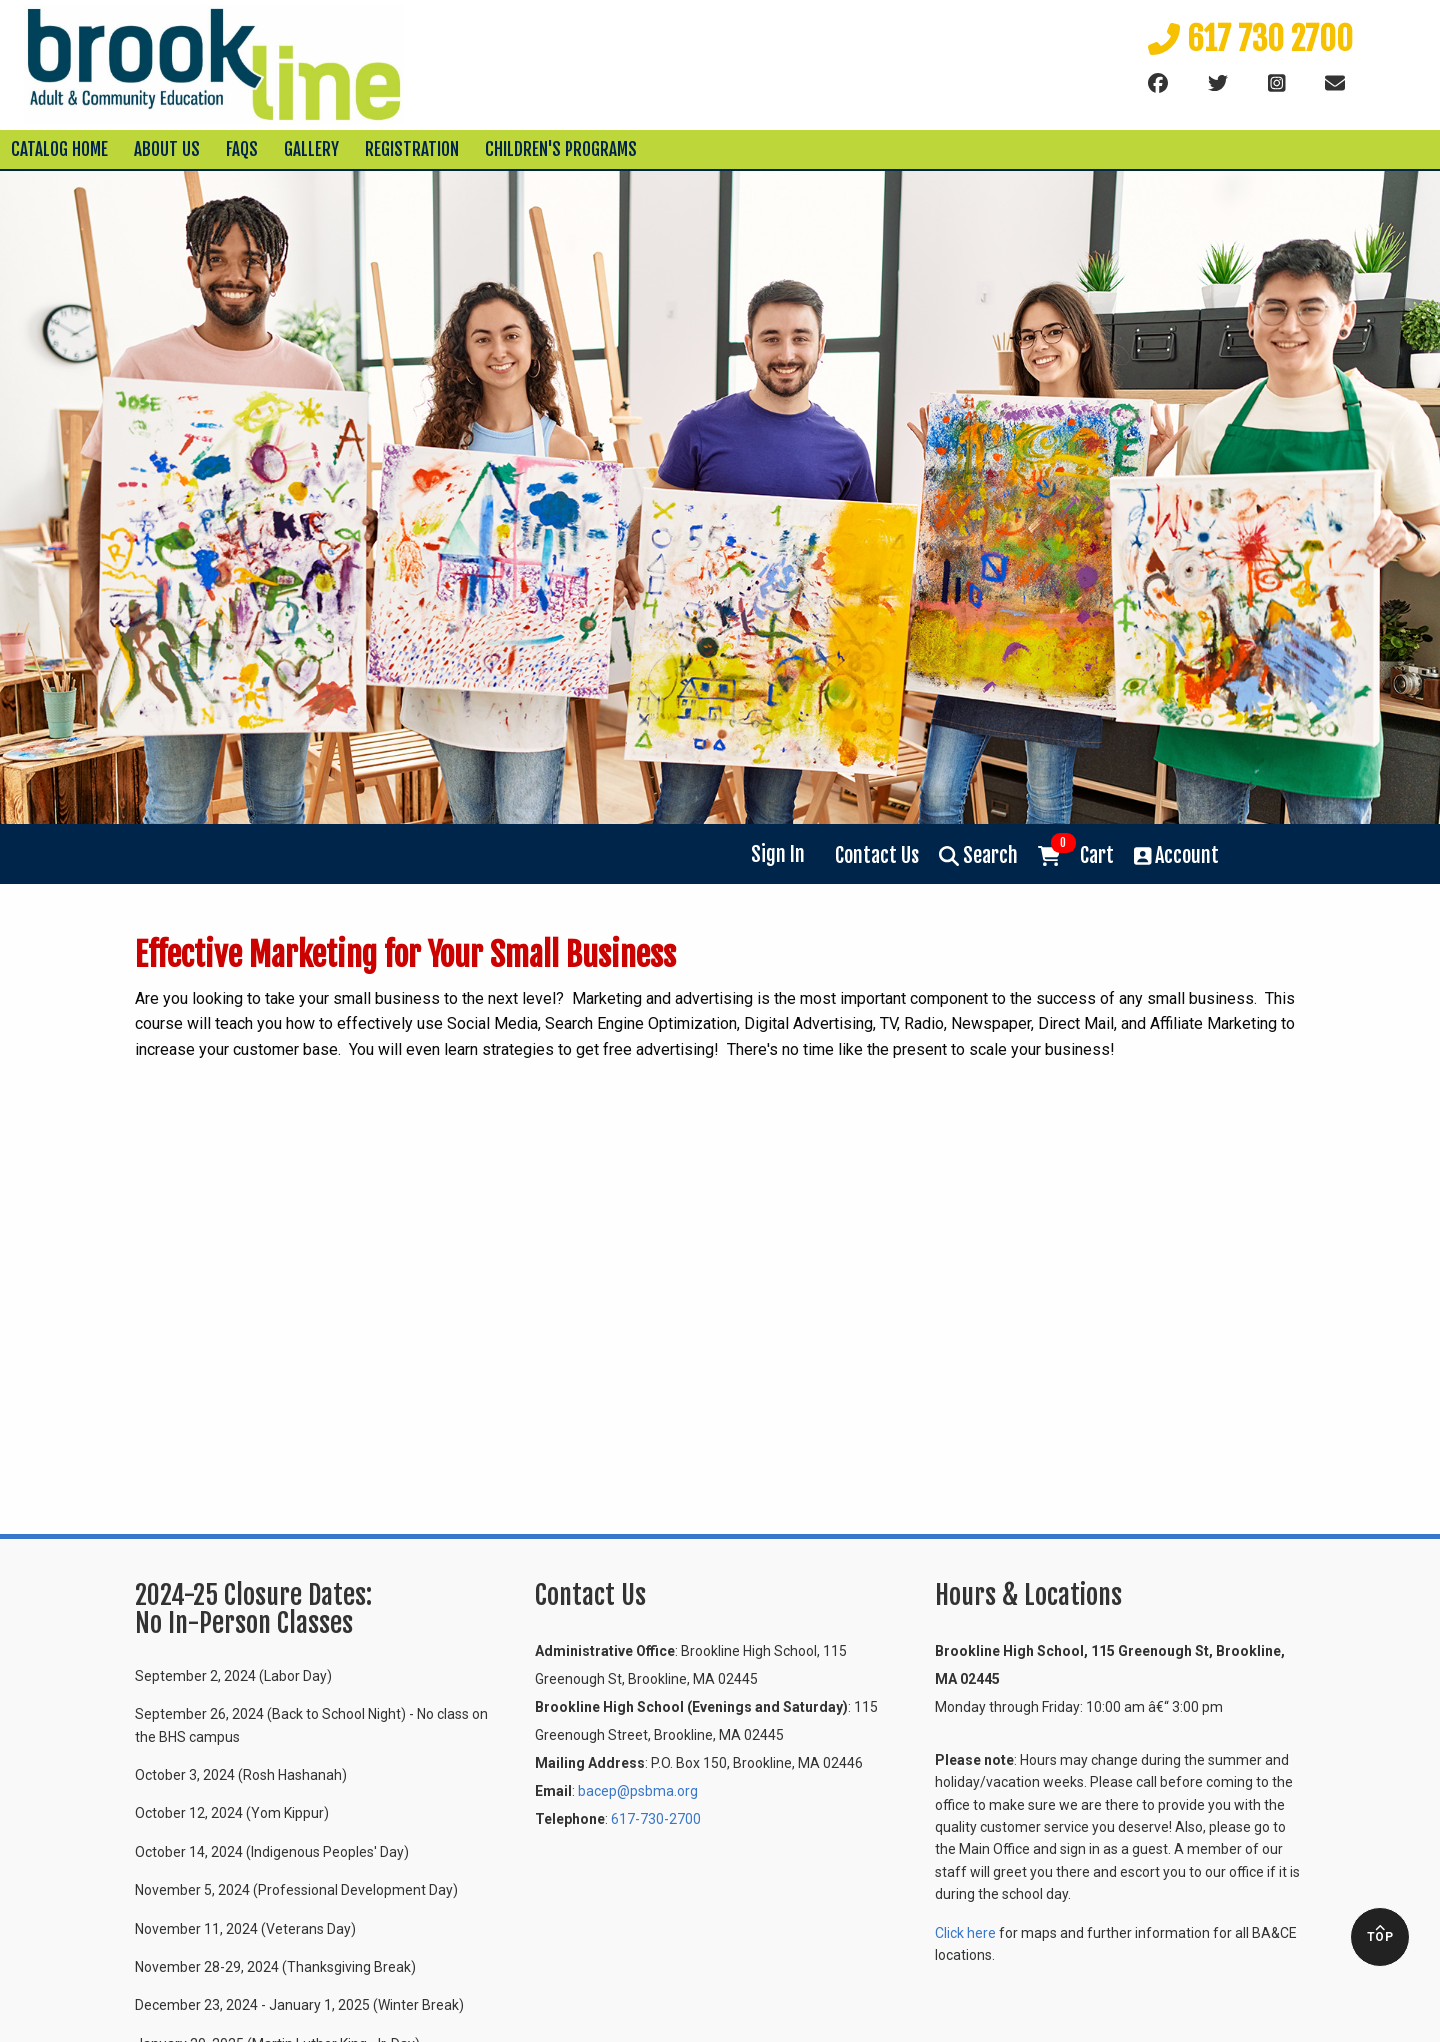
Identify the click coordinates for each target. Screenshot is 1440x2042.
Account (1177, 855)
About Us (167, 149)
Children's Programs (561, 149)
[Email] (1335, 84)
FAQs (242, 149)
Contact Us (877, 855)
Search (978, 855)
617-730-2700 (656, 1819)
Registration (412, 149)
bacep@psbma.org (638, 1791)
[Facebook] (1158, 84)
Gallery (311, 149)
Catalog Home (59, 149)
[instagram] (1277, 84)
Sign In (778, 854)
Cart (1076, 854)
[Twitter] (1218, 84)
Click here (965, 1933)
